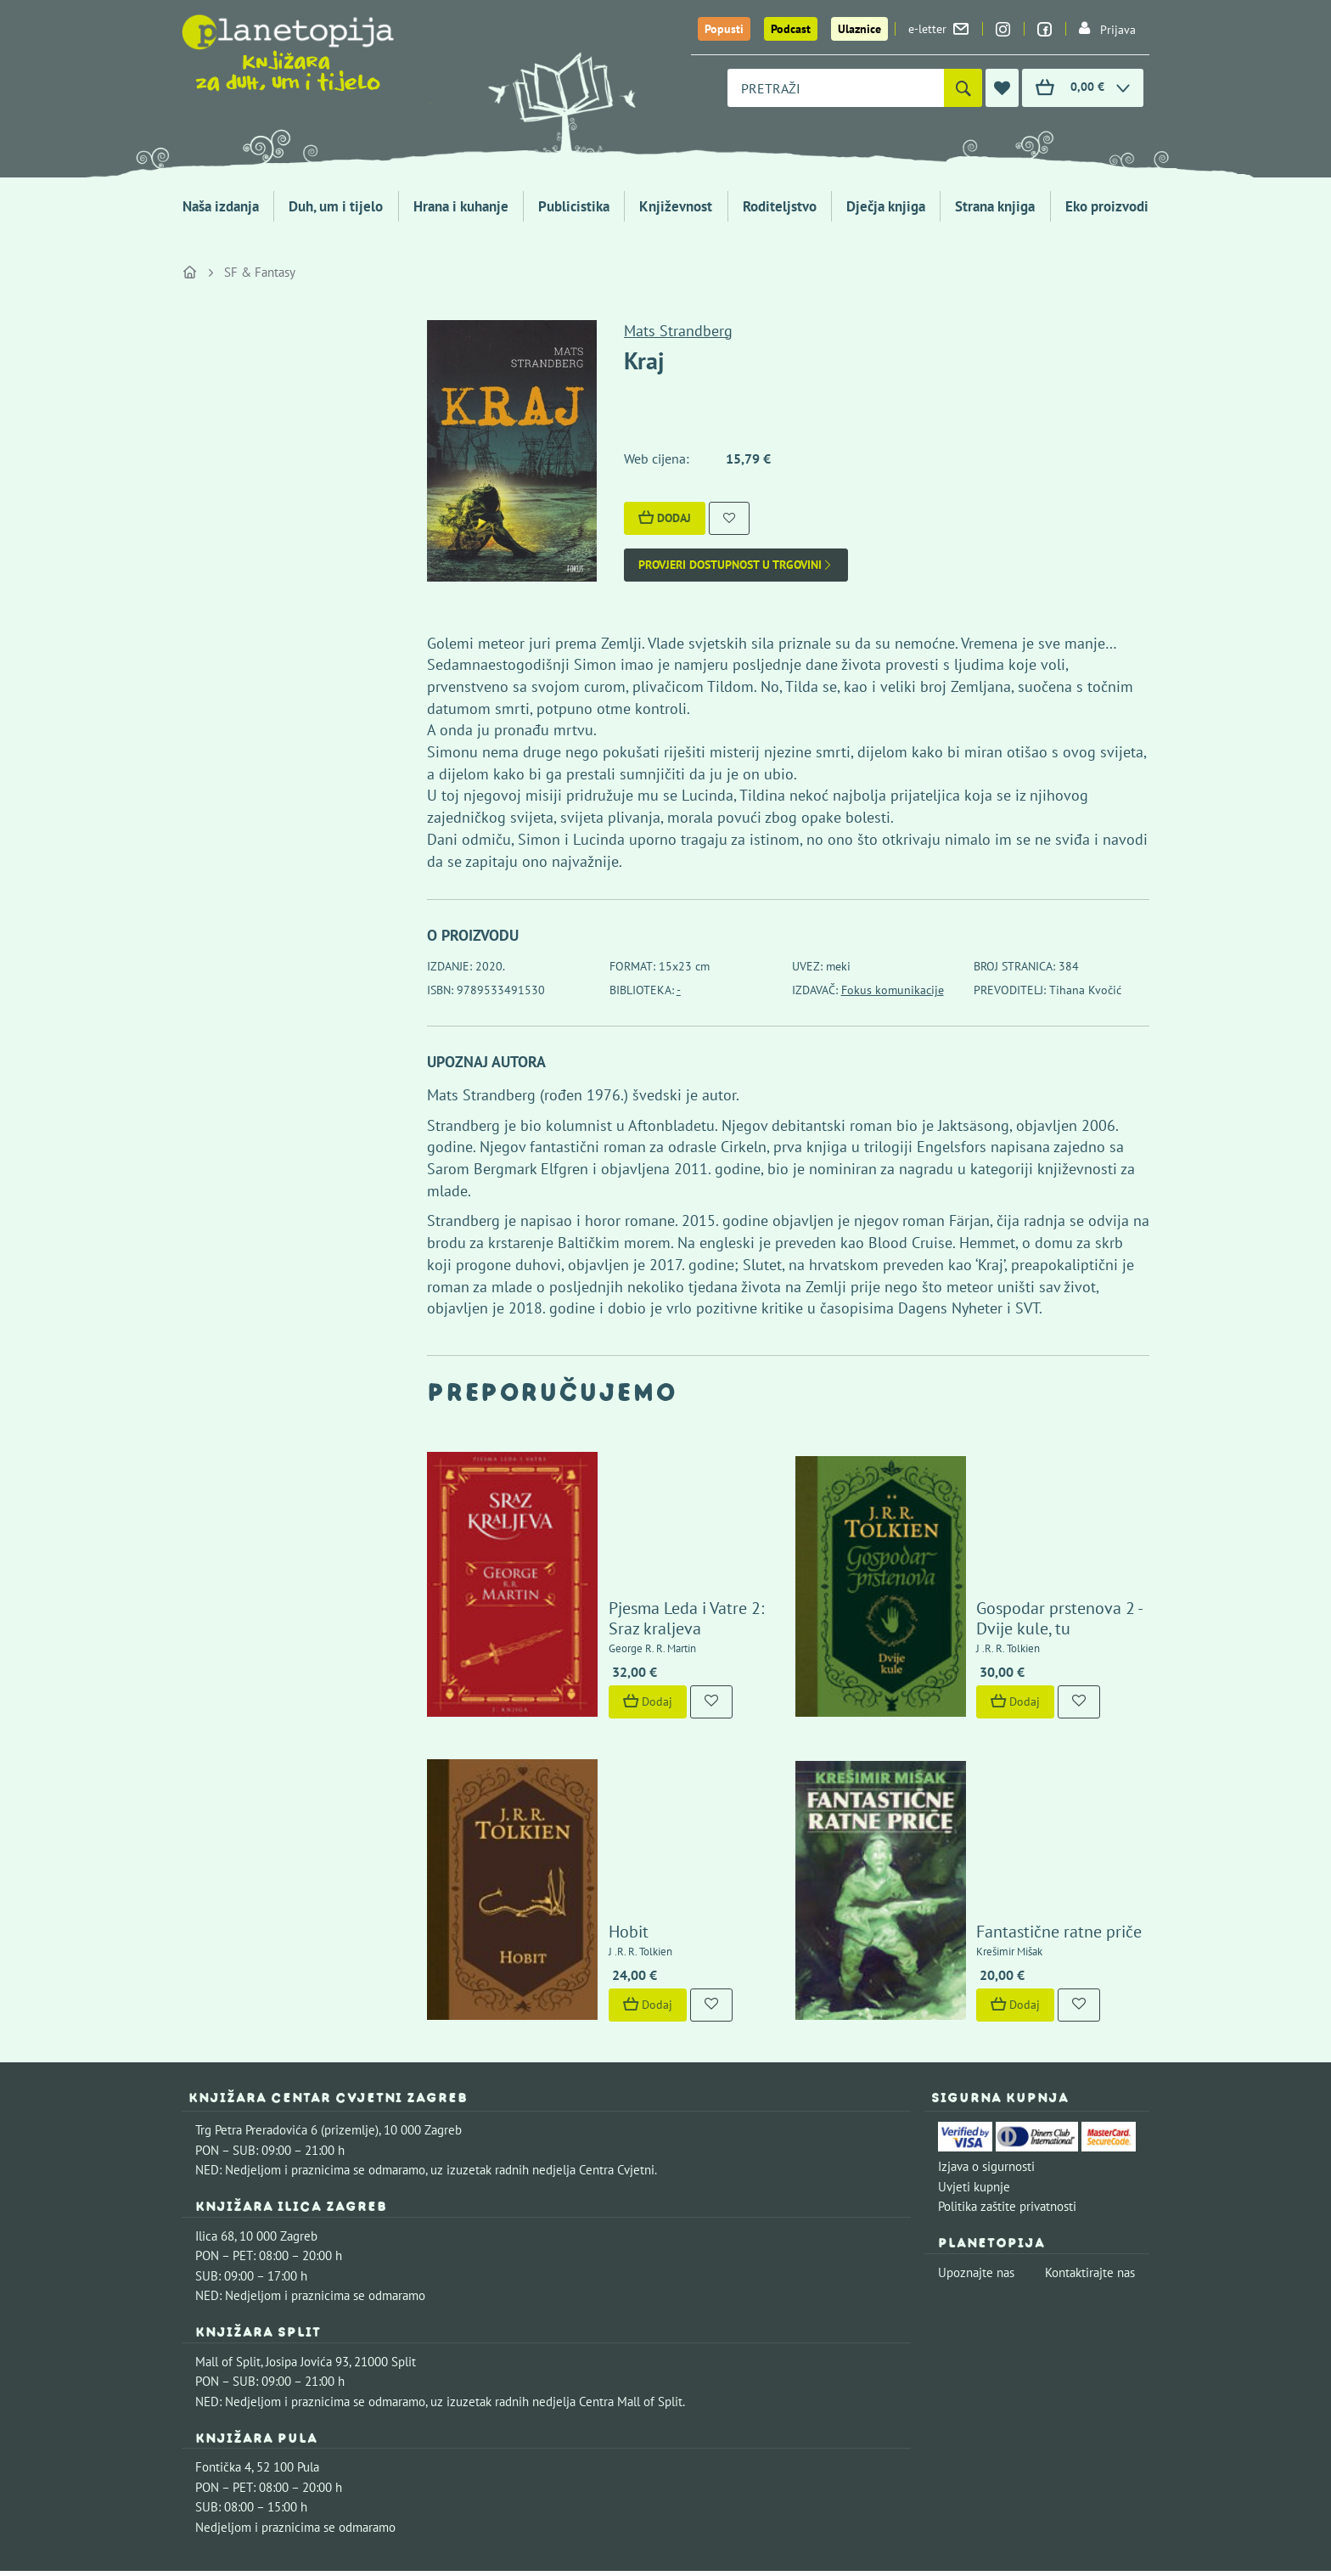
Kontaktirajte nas (1090, 2109)
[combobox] (835, 88)
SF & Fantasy (259, 272)
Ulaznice (859, 29)
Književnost (675, 206)
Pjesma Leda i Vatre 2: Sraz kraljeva (654, 1537)
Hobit (579, 1769)
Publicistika (573, 206)
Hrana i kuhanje (460, 206)
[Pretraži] (963, 88)
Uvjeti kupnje (974, 2024)
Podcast (791, 29)
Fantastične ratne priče (1010, 1769)
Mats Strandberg (678, 330)
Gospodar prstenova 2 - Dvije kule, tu (1031, 1537)
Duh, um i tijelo (336, 206)
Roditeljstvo (780, 206)
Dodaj (664, 518)
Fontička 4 (223, 2305)
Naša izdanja (221, 206)
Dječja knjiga (885, 206)
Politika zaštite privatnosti (1007, 2043)
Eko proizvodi (1106, 206)
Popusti (724, 29)
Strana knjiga (995, 206)
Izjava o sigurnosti (986, 2003)
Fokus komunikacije (892, 990)
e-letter (938, 29)
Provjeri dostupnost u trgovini (736, 565)
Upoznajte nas (976, 2109)
